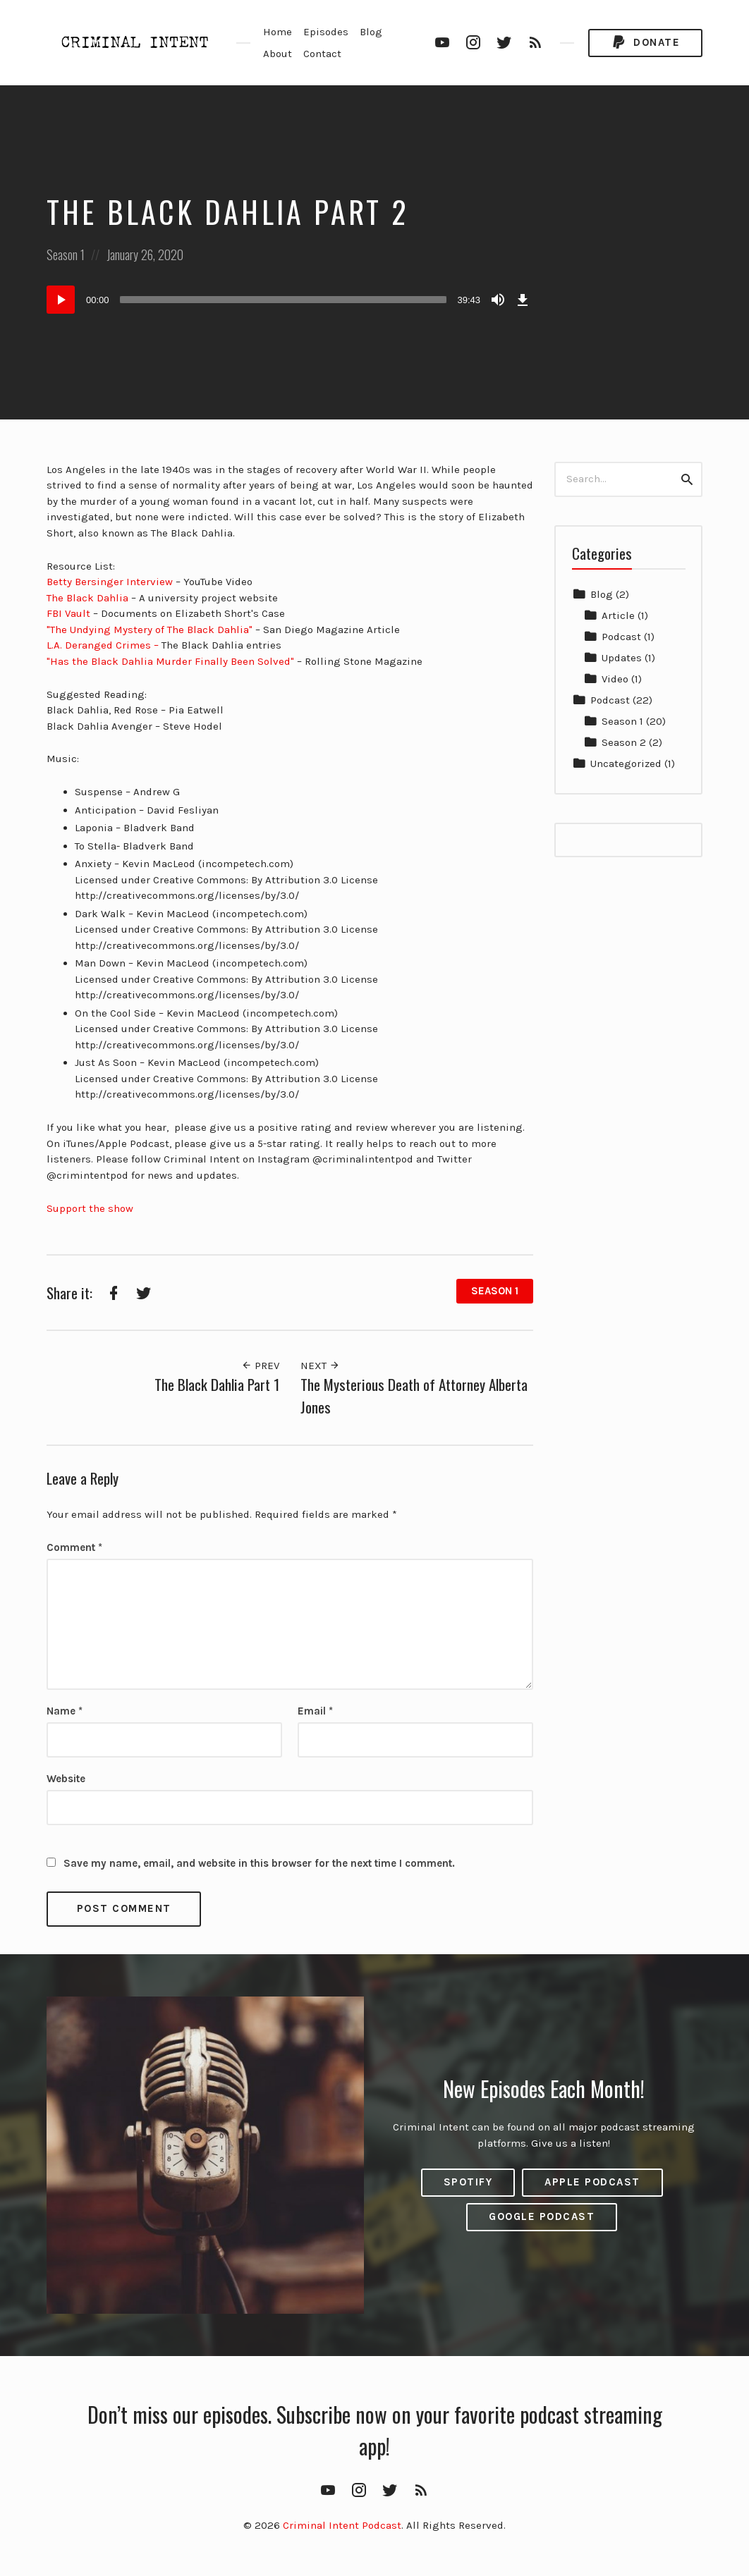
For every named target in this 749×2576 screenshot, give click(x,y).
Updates (622, 657)
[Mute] (498, 300)
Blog (371, 31)
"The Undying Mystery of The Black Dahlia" (149, 629)
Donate (645, 42)
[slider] (283, 299)
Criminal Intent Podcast (342, 2525)
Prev (260, 1365)
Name (65, 1711)
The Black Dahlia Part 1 (216, 1384)
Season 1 (66, 254)
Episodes (325, 31)
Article (618, 615)
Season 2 (624, 742)
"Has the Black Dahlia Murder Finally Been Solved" (170, 661)
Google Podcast (542, 2216)
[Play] (61, 300)
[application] (290, 300)
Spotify (468, 2182)
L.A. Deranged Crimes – (103, 645)
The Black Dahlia (87, 597)
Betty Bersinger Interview (110, 581)
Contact (322, 53)
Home (277, 31)
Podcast (621, 636)
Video (615, 679)
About (277, 53)
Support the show (90, 1208)
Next (320, 1365)
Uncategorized (626, 763)
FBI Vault (70, 613)
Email (315, 1711)
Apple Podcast (592, 2182)
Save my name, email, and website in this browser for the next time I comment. (259, 1863)
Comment (74, 1547)
